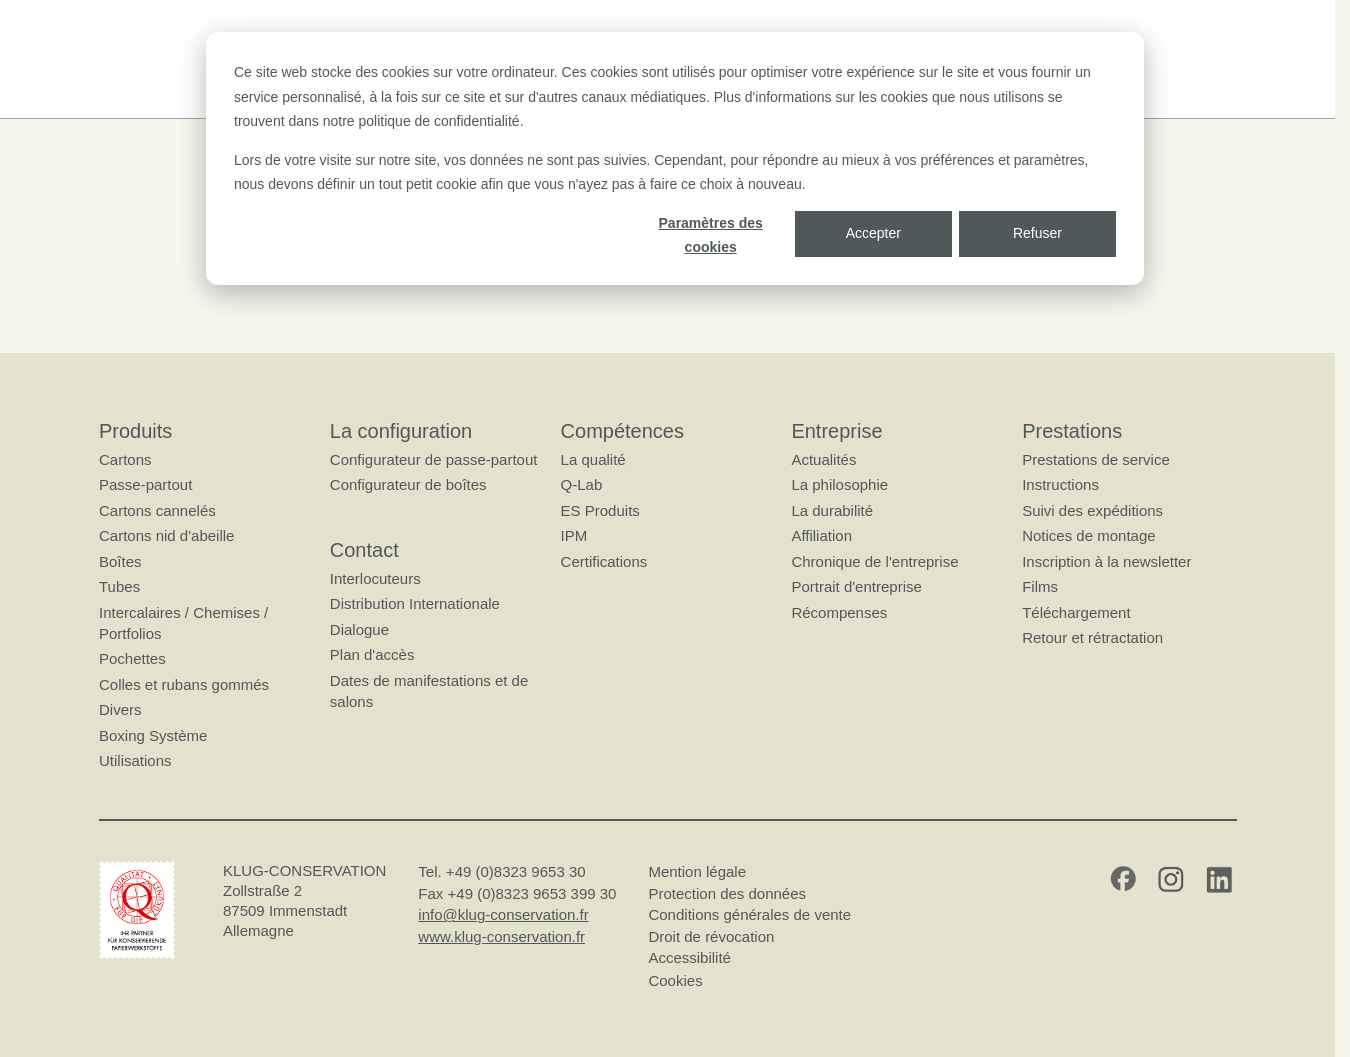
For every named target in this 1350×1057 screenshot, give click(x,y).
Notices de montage (1088, 536)
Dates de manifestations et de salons (428, 691)
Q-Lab (581, 485)
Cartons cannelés (157, 510)
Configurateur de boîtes (407, 485)
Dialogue (358, 629)
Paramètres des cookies (711, 235)
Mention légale (697, 872)
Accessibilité (689, 958)
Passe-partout (145, 485)
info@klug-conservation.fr (503, 915)
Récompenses (839, 612)
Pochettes (132, 659)
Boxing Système (153, 735)
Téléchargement (1076, 612)
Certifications (603, 561)
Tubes (119, 587)
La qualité (592, 459)
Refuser (1037, 233)
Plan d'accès (371, 655)
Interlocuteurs (374, 578)
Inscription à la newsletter (1106, 561)
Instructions (1060, 485)
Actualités (823, 459)
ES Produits (599, 510)
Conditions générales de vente (749, 915)
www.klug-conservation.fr (501, 936)
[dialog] (675, 158)
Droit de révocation (711, 936)
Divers (120, 710)
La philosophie (839, 485)
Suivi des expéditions (1092, 510)
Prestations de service (1096, 459)
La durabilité (832, 510)
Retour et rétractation (1092, 637)
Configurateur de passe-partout (433, 459)
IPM (573, 536)
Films (1040, 587)
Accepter (873, 233)
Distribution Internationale (414, 604)
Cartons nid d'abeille (166, 536)
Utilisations (135, 760)
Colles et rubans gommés (184, 684)
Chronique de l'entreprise (874, 561)
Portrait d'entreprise (856, 587)
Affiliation (821, 536)
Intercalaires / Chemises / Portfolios (183, 623)
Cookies (675, 980)
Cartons (125, 459)
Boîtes (120, 561)
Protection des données (727, 893)
